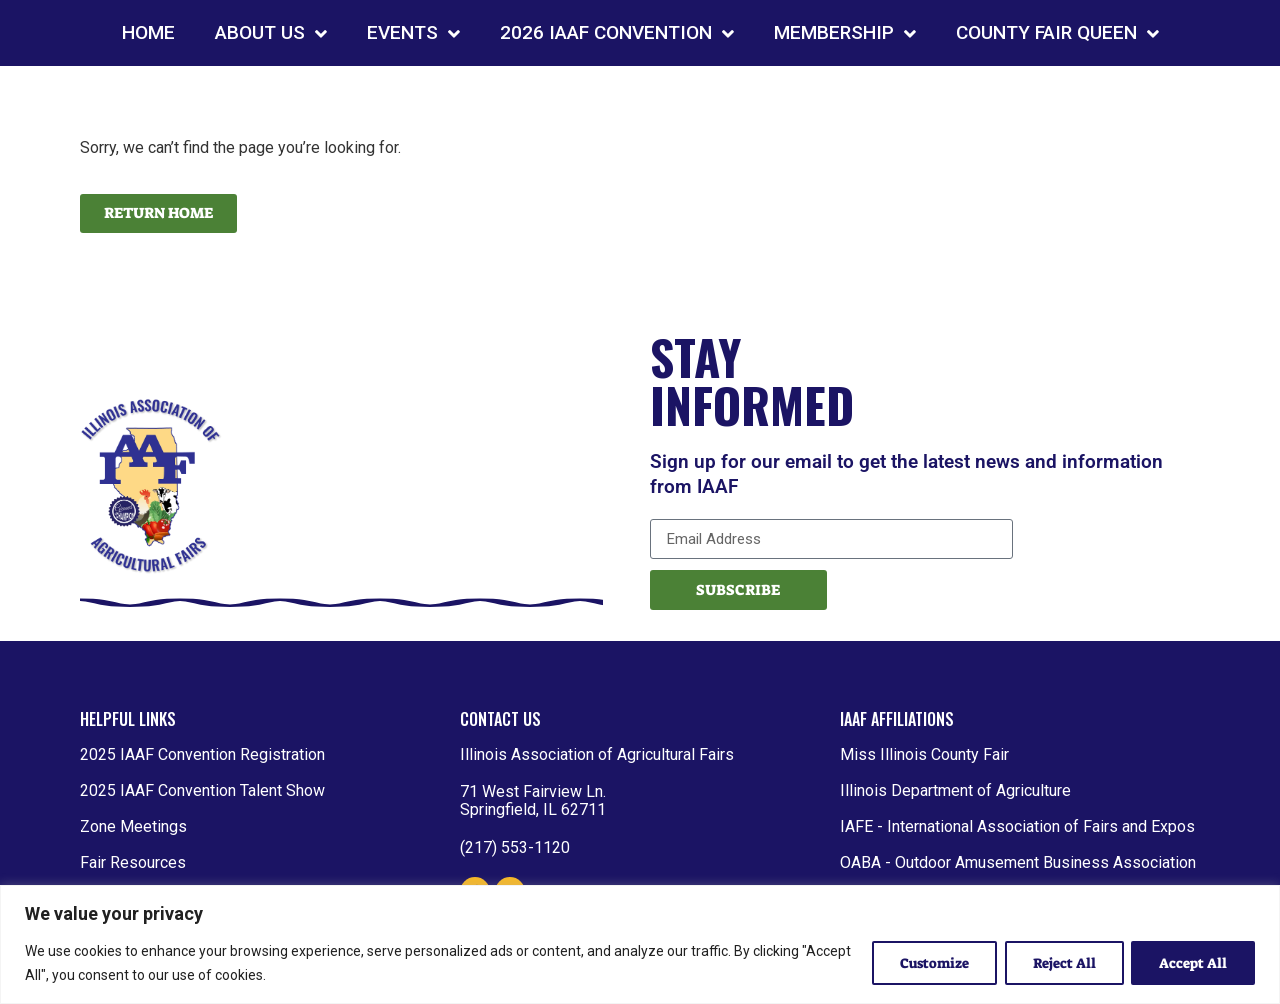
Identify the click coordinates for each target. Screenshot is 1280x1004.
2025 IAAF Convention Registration (202, 754)
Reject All (1060, 963)
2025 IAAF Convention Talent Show (202, 790)
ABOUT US (271, 33)
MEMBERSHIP (845, 33)
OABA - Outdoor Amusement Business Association (1018, 862)
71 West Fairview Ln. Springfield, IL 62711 (533, 800)
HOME (148, 32)
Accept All (1192, 963)
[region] (640, 944)
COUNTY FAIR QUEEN (1057, 33)
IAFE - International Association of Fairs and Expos (1017, 826)
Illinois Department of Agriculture (955, 790)
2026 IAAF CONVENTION (617, 33)
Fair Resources (133, 862)
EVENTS (413, 33)
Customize (927, 963)
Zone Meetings (133, 826)
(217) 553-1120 (515, 847)
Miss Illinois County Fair (924, 754)
